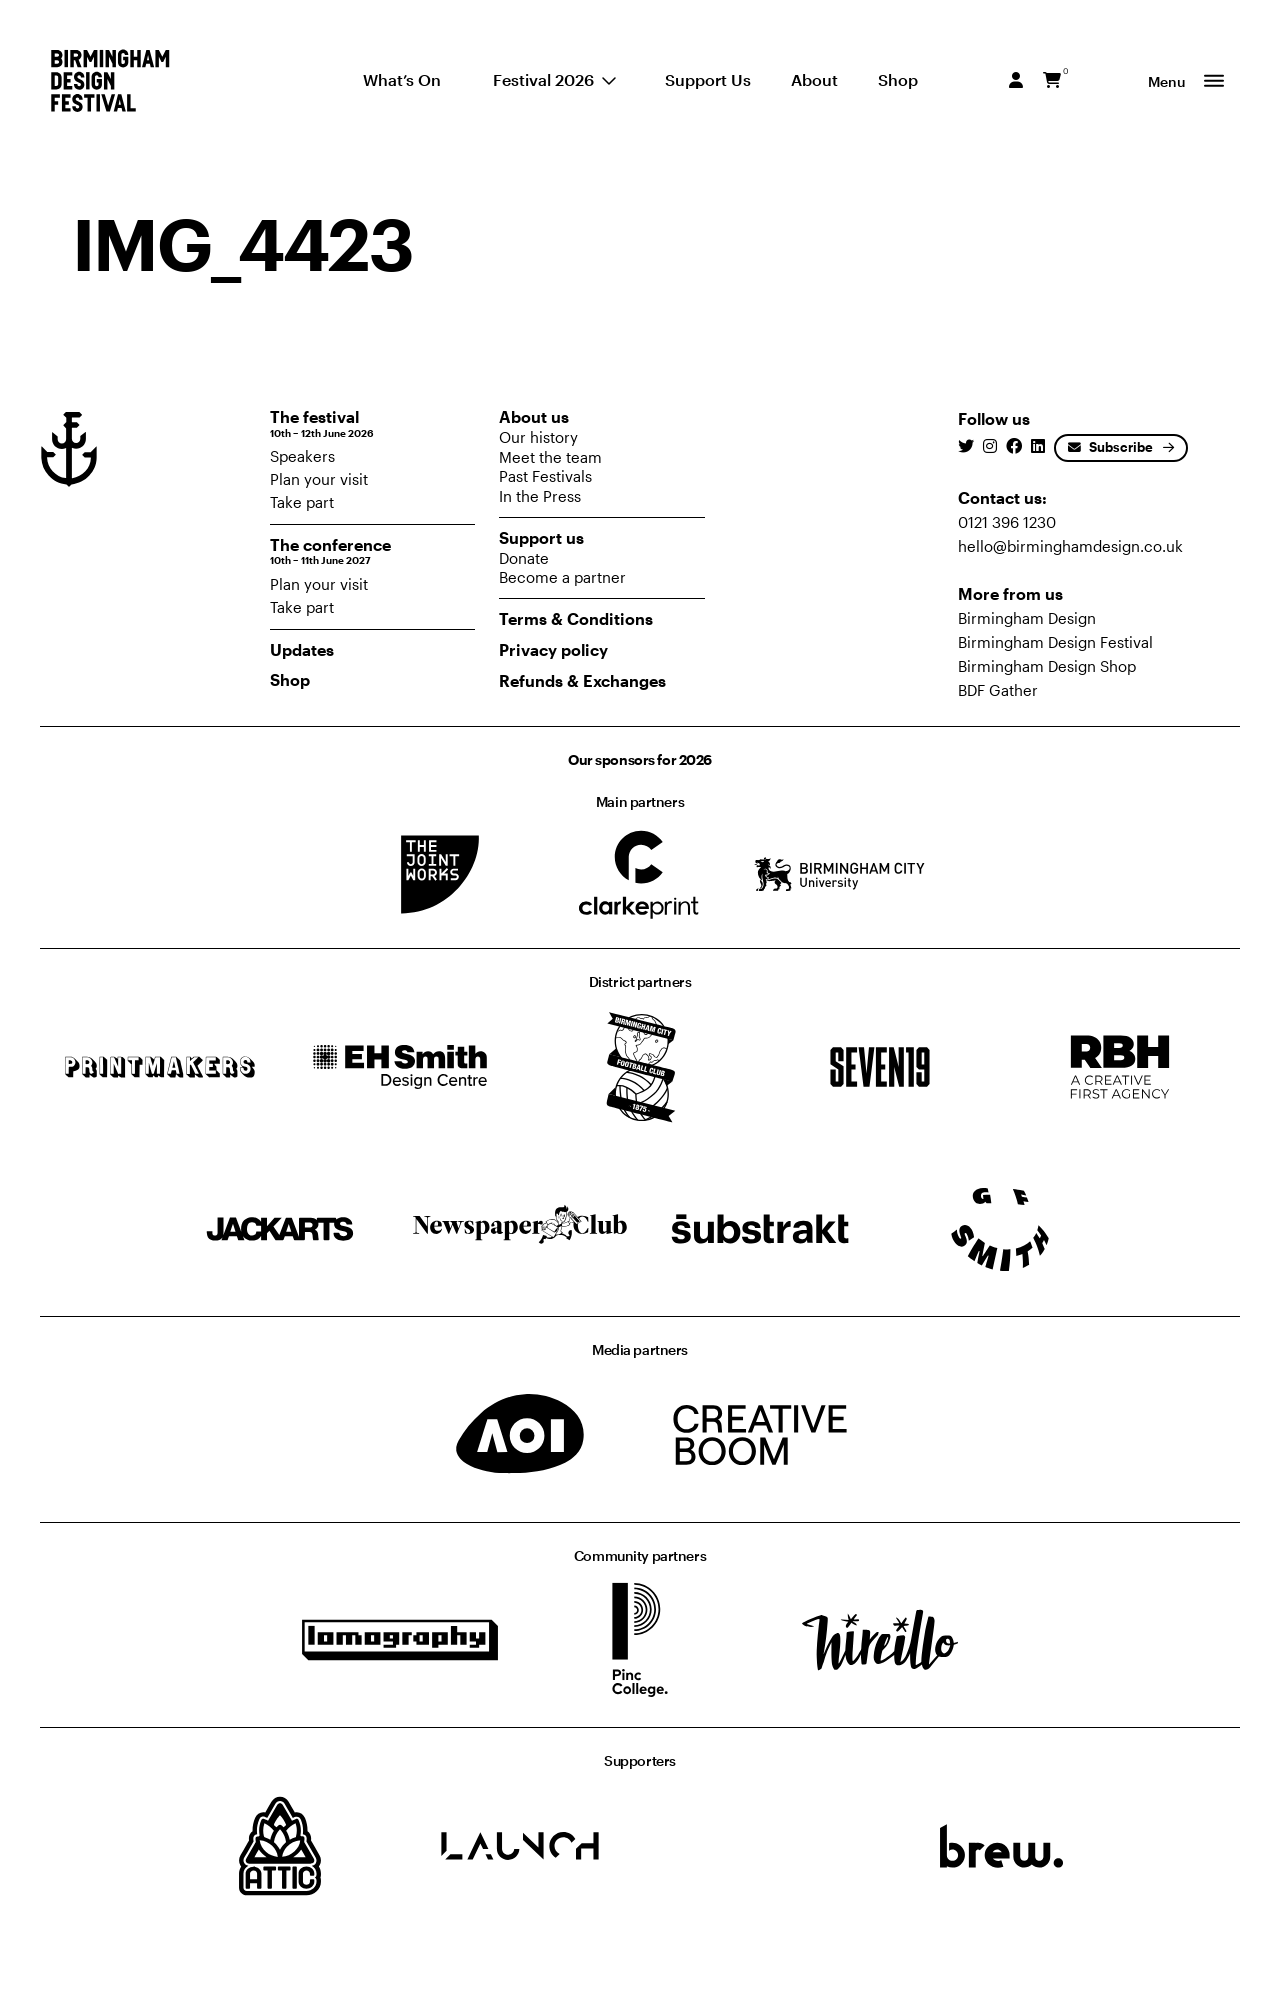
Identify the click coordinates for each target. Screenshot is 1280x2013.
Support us (541, 537)
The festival (373, 423)
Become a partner (562, 577)
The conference (373, 551)
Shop (290, 679)
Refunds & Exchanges (582, 680)
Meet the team (550, 457)
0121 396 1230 (1007, 522)
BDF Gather (998, 690)
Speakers (302, 456)
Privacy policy (553, 649)
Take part (302, 502)
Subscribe (1110, 447)
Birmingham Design (1027, 618)
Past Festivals (545, 476)
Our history (538, 437)
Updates (302, 649)
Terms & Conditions (576, 618)
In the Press (540, 496)
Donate (524, 558)
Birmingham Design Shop (1047, 666)
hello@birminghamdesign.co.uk (1070, 546)
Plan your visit (319, 479)
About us (534, 416)
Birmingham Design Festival (1055, 642)
